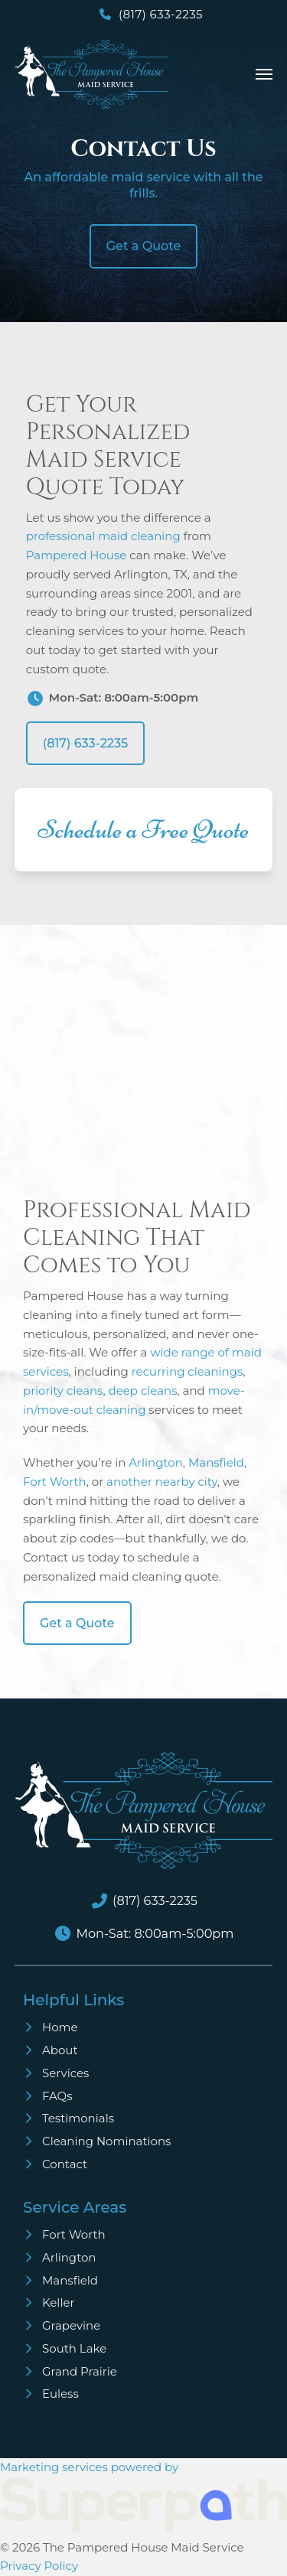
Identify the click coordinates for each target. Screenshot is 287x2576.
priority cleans (63, 1390)
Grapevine (71, 2325)
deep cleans (143, 1390)
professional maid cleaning (103, 536)
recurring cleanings (187, 1371)
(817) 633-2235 (161, 14)
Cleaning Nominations (106, 2141)
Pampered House (76, 555)
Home (60, 2027)
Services (65, 2073)
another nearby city (161, 1481)
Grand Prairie (79, 2371)
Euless (60, 2393)
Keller (58, 2302)
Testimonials (78, 2118)
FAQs (57, 2096)
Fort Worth (54, 1481)
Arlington (156, 1462)
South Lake (74, 2348)
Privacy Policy (39, 2565)
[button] (264, 74)
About (60, 2050)
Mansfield (216, 1462)
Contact (64, 2164)
